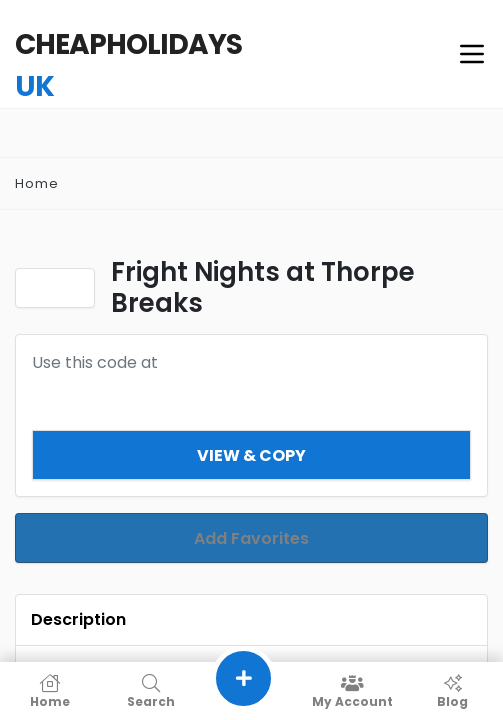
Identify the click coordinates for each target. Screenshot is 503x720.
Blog (452, 691)
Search (151, 691)
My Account (352, 691)
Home (37, 183)
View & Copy (251, 455)
